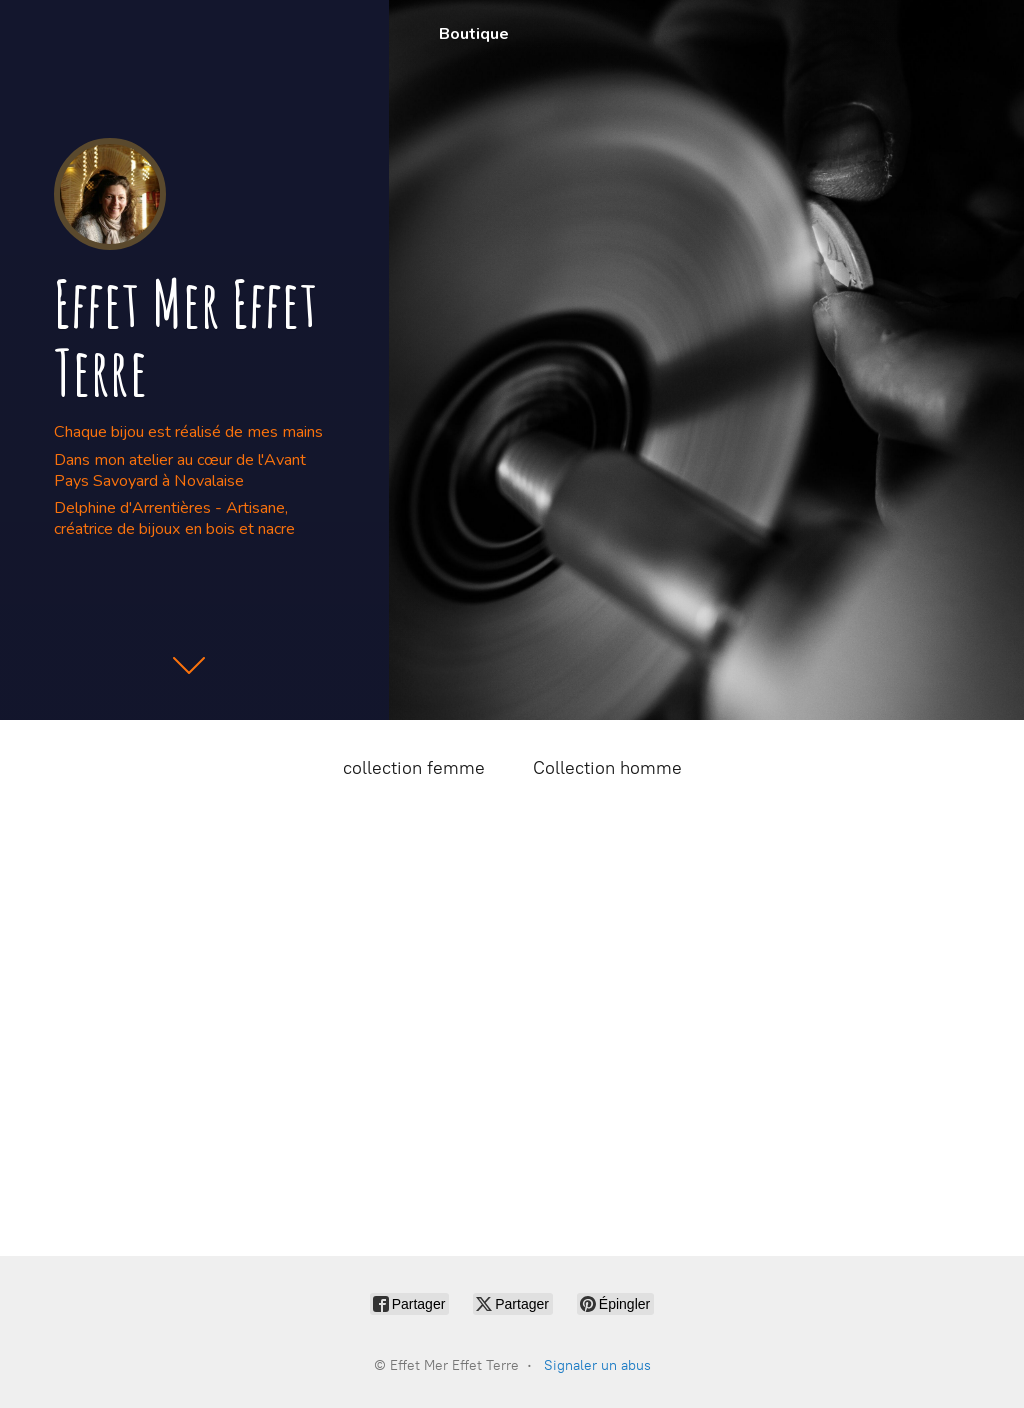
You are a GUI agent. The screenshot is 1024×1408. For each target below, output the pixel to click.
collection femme (414, 768)
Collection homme (607, 768)
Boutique (474, 34)
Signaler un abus (597, 1365)
